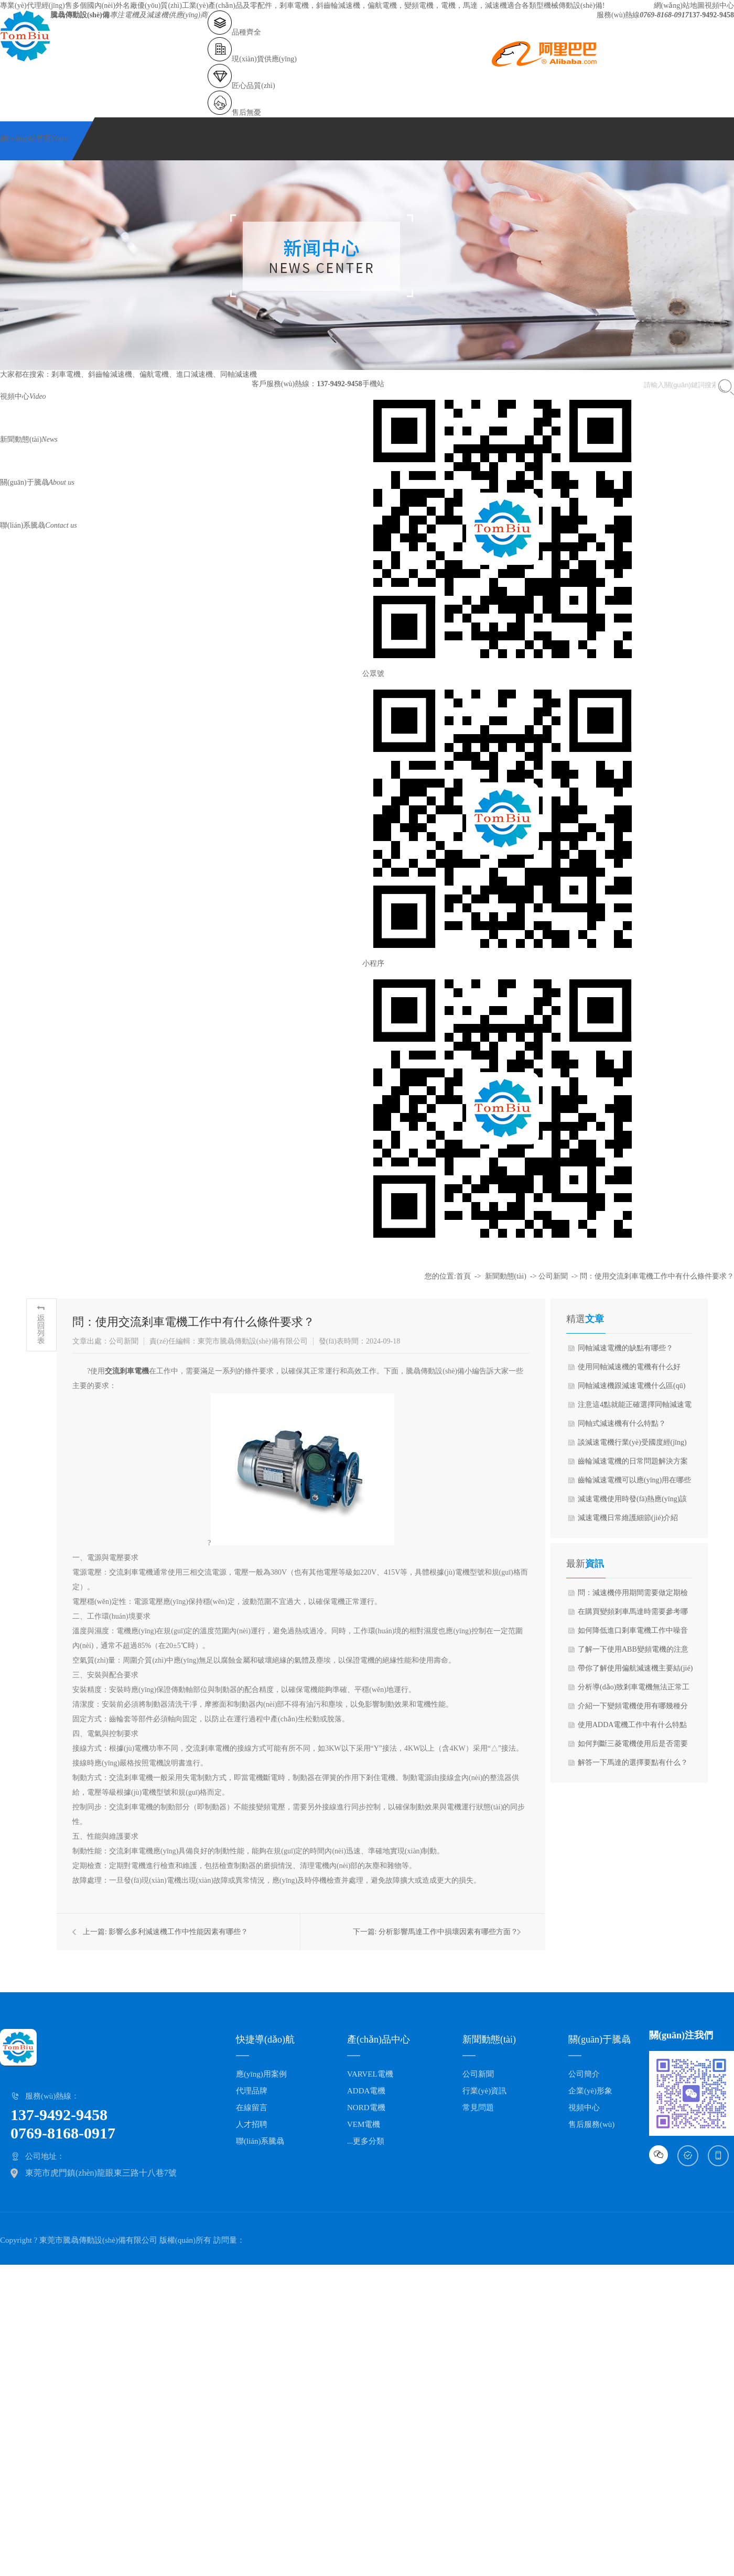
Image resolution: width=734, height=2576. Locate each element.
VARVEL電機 (370, 2074)
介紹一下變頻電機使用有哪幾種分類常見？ (633, 1709)
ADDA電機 (366, 2091)
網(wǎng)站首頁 (34, 139)
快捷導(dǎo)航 (265, 2039)
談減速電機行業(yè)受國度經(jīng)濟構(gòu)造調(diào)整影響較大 (632, 1445)
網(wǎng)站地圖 (679, 5)
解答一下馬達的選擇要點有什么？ (633, 1762)
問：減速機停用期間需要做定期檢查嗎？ (633, 1595)
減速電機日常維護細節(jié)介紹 (628, 1518)
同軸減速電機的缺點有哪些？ (625, 1348)
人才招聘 (251, 2124)
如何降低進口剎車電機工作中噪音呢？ (633, 1633)
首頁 (463, 1276)
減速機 (496, 5)
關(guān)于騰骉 (37, 482)
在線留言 (251, 2107)
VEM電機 (363, 2124)
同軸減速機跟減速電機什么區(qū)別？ (631, 1388)
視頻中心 (719, 5)
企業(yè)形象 (590, 2091)
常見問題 (478, 2107)
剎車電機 (294, 5)
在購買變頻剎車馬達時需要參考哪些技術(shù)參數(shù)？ (633, 1614)
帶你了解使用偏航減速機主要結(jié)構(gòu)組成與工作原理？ (635, 1671)
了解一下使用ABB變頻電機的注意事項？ (633, 1652)
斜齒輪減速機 (338, 5)
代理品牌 (251, 2091)
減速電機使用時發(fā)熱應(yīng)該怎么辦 (632, 1502)
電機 (448, 5)
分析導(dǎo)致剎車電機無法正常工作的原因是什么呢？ (633, 1690)
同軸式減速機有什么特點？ (622, 1423)
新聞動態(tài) (29, 439)
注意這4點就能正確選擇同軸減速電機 (635, 1407)
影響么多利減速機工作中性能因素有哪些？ (178, 1932)
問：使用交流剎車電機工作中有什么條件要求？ (657, 1276)
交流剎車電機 (127, 1371)
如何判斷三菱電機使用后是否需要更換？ (633, 1746)
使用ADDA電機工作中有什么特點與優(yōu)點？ (632, 1727)
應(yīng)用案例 (261, 2074)
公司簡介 (584, 2074)
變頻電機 (419, 5)
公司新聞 (553, 1276)
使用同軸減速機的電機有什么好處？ (629, 1370)
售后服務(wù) (591, 2124)
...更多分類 (365, 2141)
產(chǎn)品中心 (378, 2039)
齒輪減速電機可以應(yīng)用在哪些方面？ (634, 1483)
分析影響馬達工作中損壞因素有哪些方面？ (448, 1932)
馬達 (470, 5)
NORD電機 (366, 2107)
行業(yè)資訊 (484, 2091)
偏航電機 (382, 5)
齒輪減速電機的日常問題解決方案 (633, 1461)
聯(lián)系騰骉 (38, 525)
